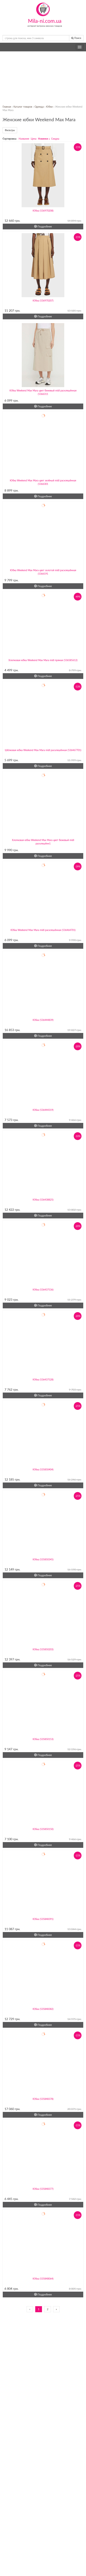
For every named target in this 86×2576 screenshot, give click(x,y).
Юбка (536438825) (43, 1199)
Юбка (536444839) (43, 1019)
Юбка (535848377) (43, 2188)
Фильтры (10, 130)
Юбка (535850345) (43, 1559)
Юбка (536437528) (43, 1379)
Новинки (43, 138)
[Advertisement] (43, 78)
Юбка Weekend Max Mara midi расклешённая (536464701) (43, 929)
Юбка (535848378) (43, 2098)
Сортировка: (10, 138)
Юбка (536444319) (43, 1109)
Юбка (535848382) (43, 2008)
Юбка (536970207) (43, 300)
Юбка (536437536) (43, 1289)
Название (24, 138)
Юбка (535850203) (43, 1649)
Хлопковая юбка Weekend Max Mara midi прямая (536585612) (43, 660)
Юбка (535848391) (43, 1919)
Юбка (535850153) (43, 1739)
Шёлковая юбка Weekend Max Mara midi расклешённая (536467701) (43, 750)
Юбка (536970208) (43, 210)
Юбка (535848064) (43, 2278)
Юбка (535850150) (43, 1829)
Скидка (55, 138)
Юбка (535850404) (43, 1469)
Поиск (76, 37)
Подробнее (43, 226)
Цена (33, 138)
